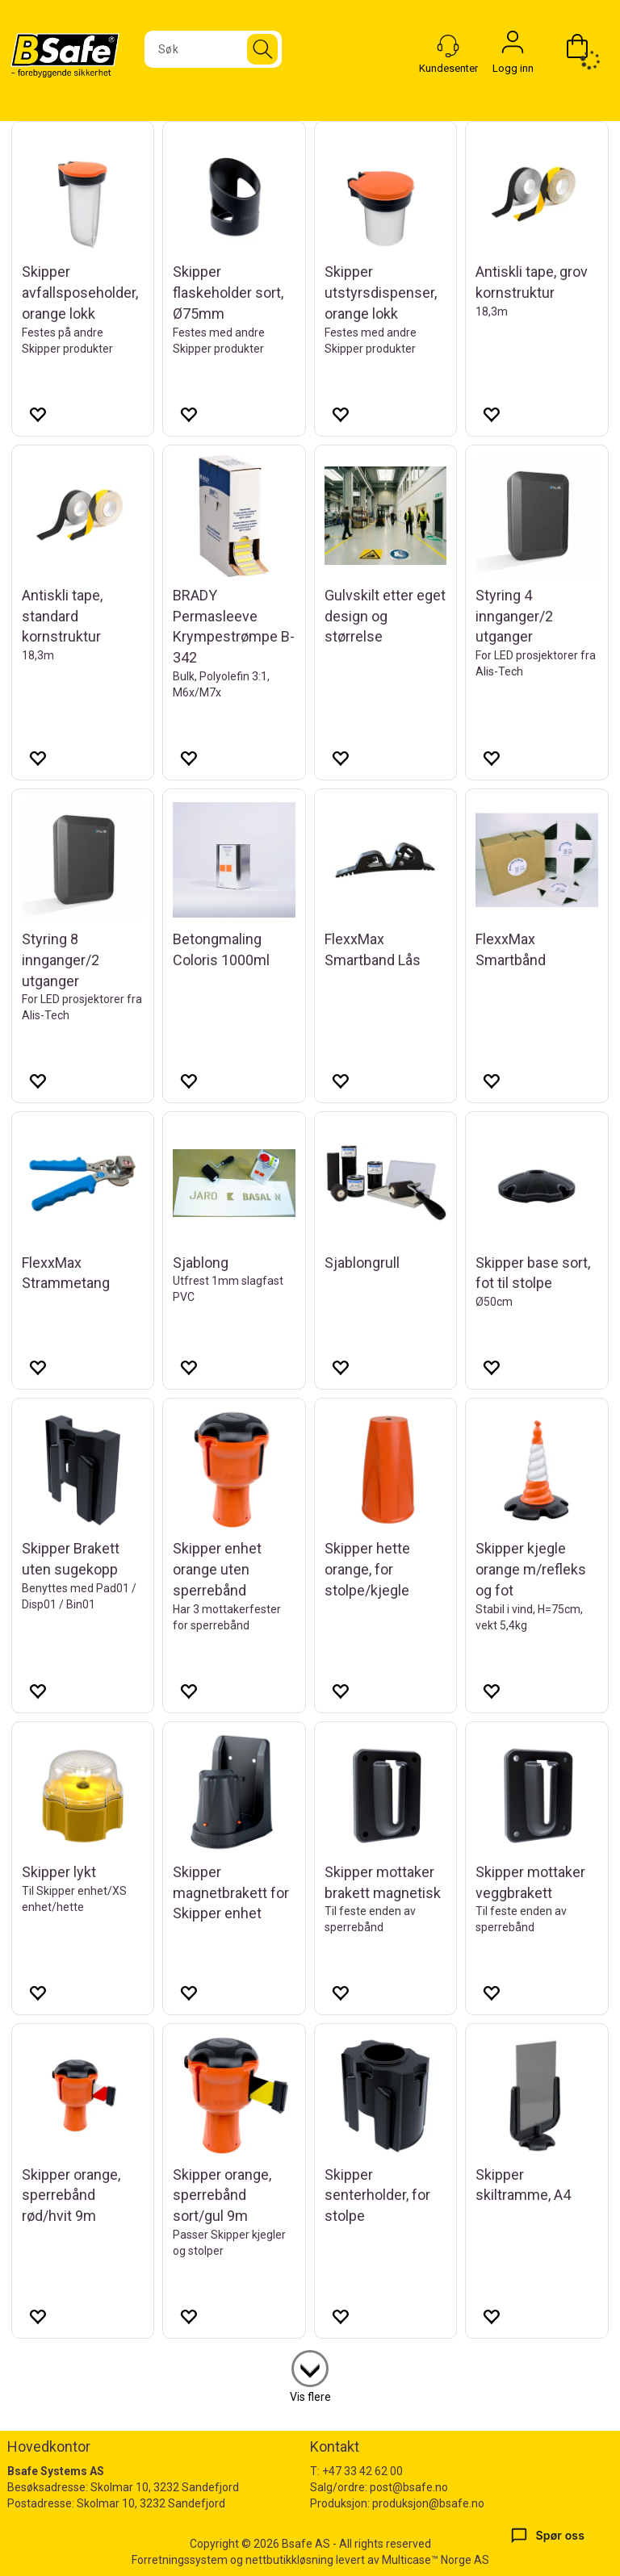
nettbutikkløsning (289, 2559)
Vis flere (310, 2396)
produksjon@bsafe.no (428, 2503)
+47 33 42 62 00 (362, 2471)
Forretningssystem (180, 2559)
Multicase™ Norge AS (435, 2559)
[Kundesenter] (448, 46)
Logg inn (512, 46)
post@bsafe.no (409, 2487)
